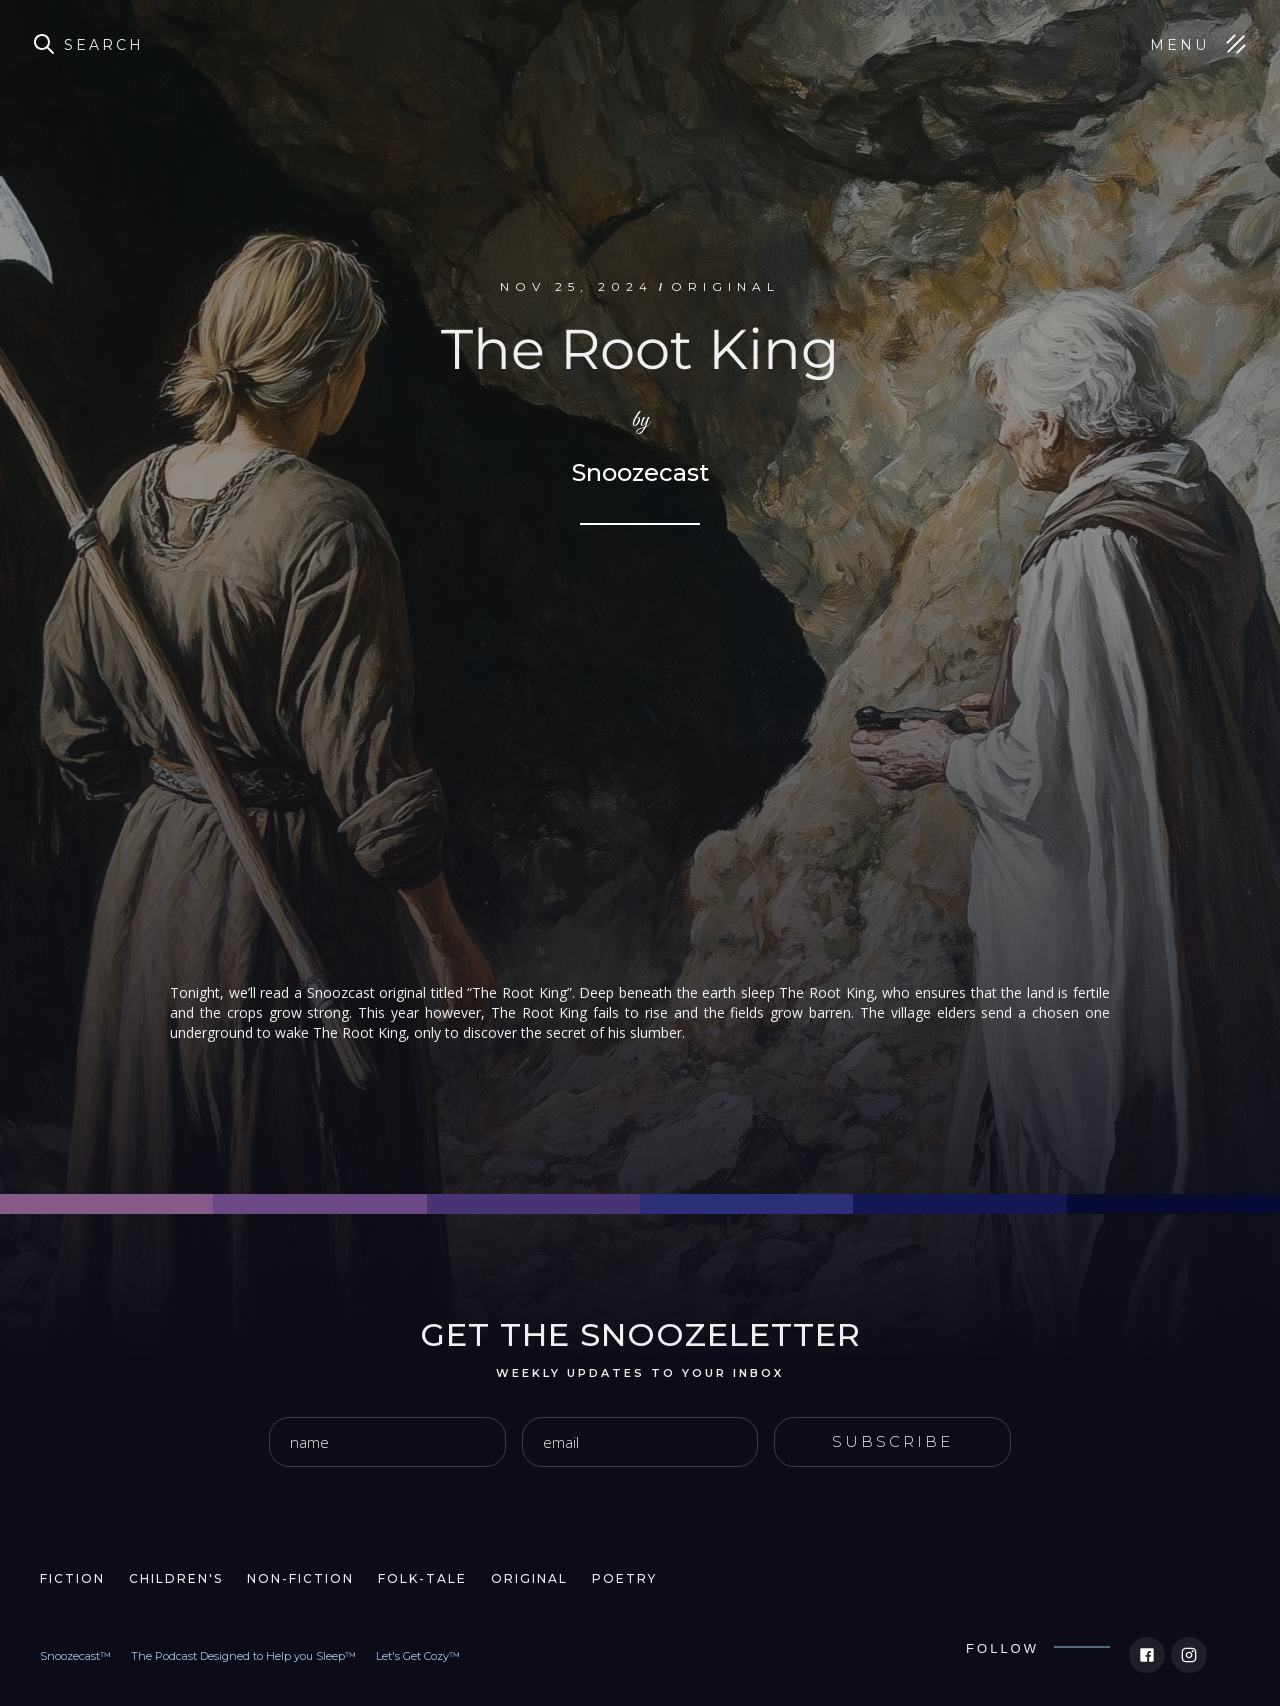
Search (104, 45)
